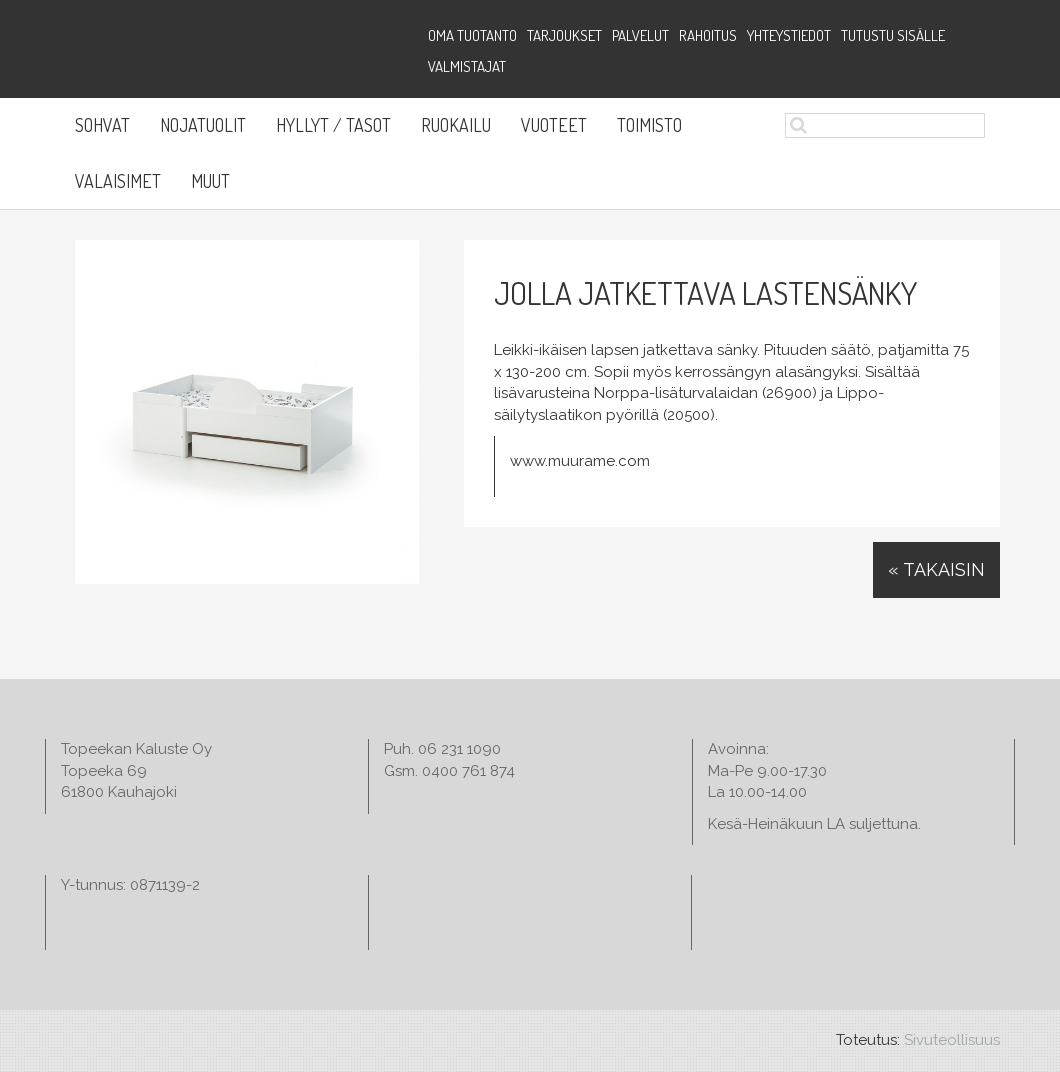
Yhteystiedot (789, 35)
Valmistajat (467, 66)
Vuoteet (554, 125)
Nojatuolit (203, 125)
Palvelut (640, 35)
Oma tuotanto (472, 35)
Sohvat (102, 125)
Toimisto (649, 125)
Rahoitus (708, 35)
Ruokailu (456, 125)
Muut (210, 181)
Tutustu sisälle (893, 35)
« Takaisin (936, 569)
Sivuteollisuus (952, 1040)
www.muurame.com (580, 461)
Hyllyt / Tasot (333, 125)
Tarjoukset (564, 35)
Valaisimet (118, 181)
